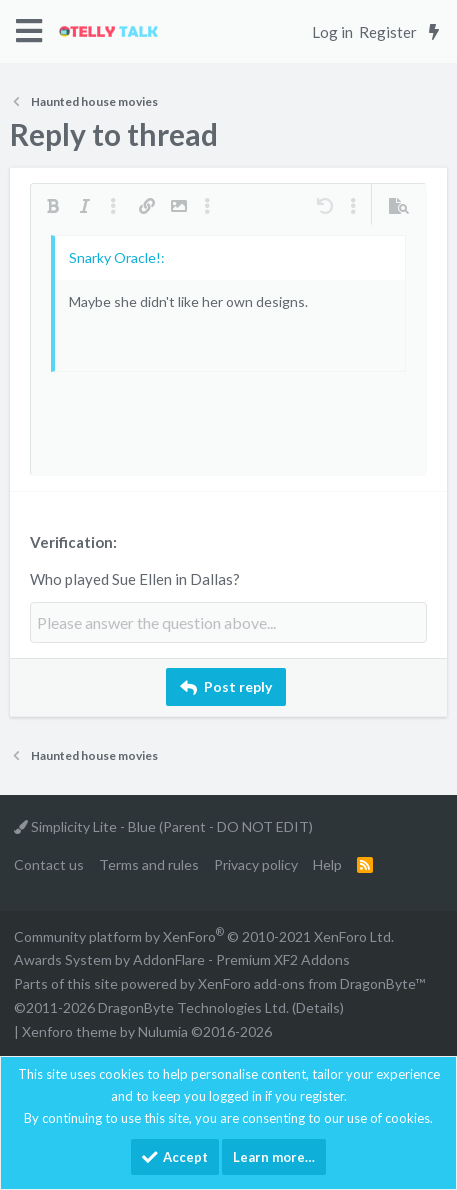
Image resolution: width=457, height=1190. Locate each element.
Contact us (49, 864)
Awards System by (182, 959)
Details (318, 1007)
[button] (29, 31)
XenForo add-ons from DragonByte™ (311, 983)
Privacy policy (256, 864)
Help (327, 864)
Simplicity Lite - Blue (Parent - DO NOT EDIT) (163, 826)
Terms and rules (149, 864)
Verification (71, 542)
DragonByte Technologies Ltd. (193, 1007)
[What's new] (433, 32)
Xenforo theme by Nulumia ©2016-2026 (147, 1031)
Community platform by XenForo (204, 936)
